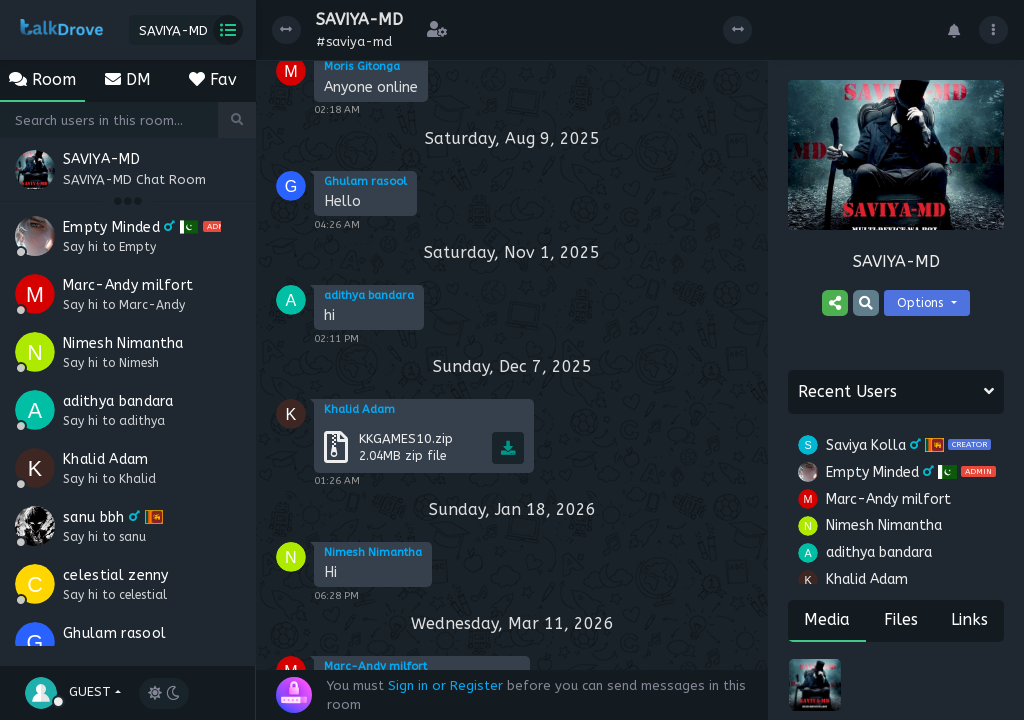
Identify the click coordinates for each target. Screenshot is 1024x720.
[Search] (109, 120)
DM (128, 79)
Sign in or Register (445, 685)
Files (901, 619)
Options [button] (922, 303)
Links (969, 619)
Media (827, 619)
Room (42, 79)
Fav (213, 79)
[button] (73, 690)
